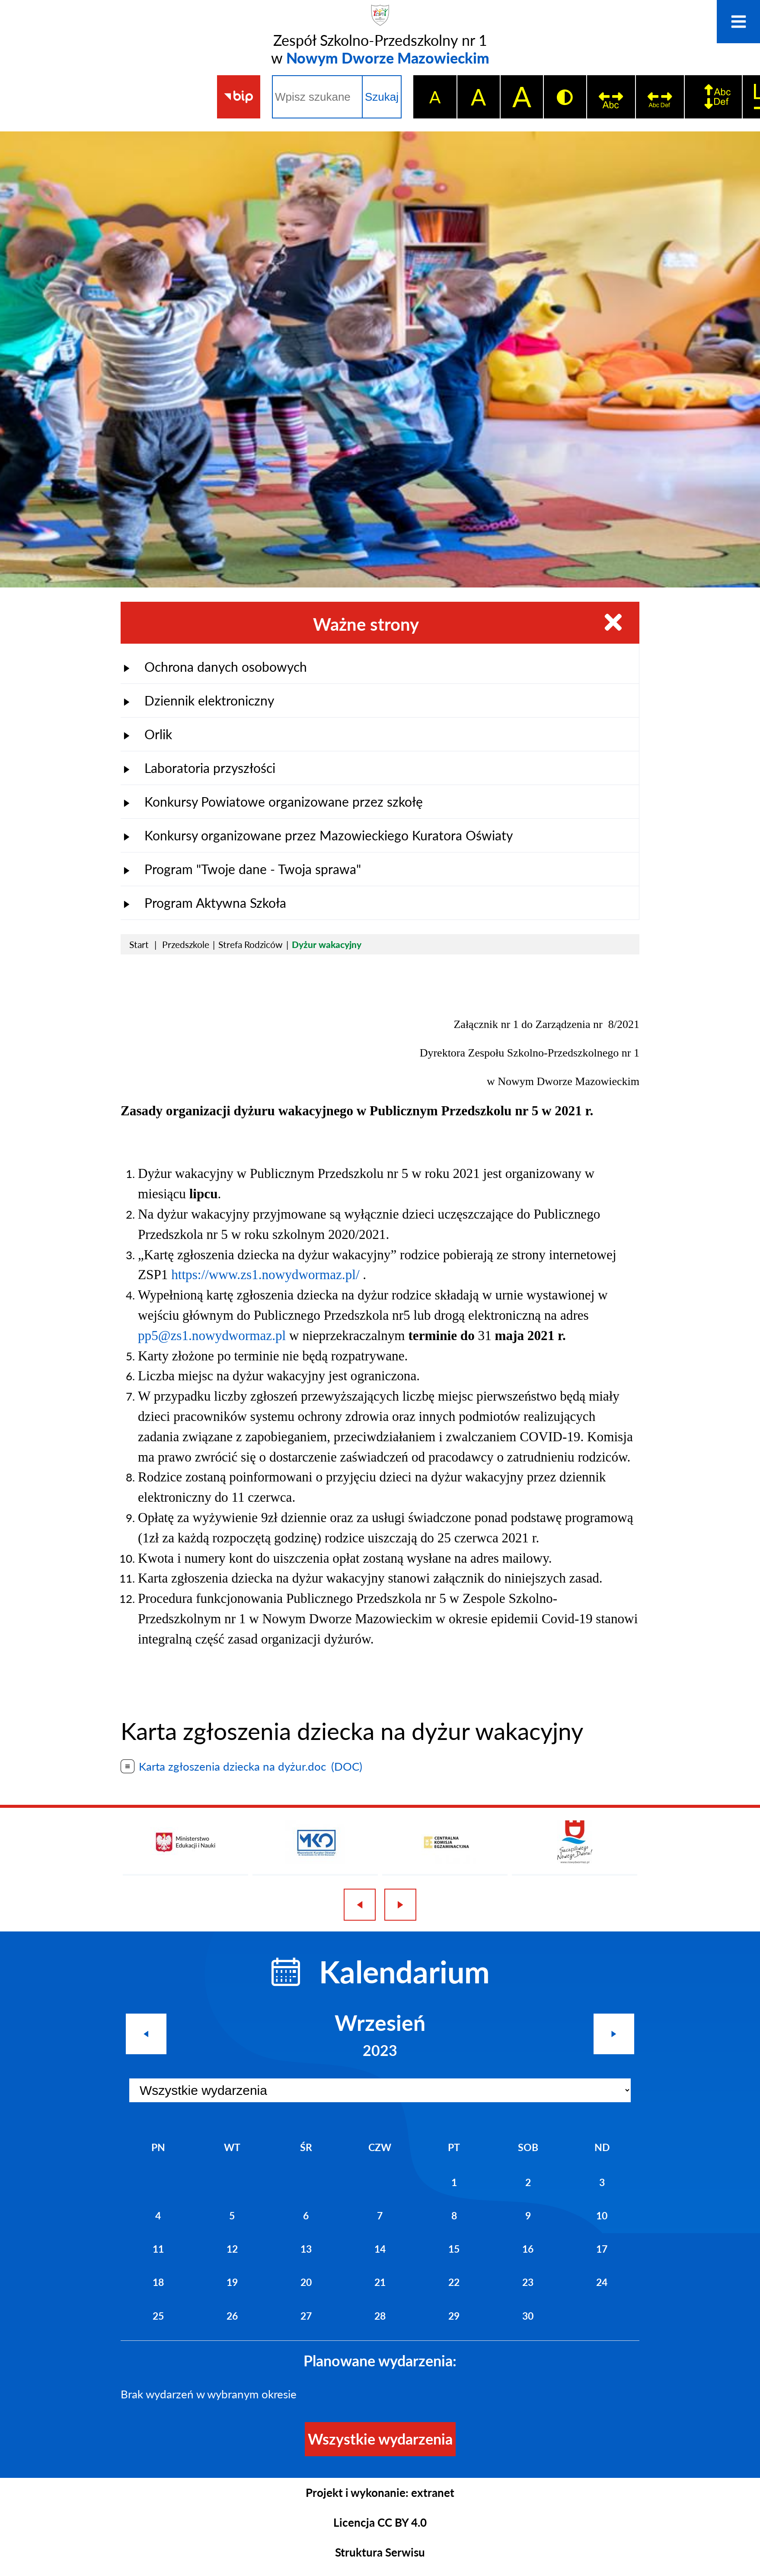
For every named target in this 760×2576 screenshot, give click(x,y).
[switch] (610, 96)
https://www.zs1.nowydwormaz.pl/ (265, 1274)
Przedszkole (185, 944)
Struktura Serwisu (380, 2552)
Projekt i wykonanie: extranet (380, 2492)
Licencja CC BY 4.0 (380, 2522)
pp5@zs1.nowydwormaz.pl (212, 1335)
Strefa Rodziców (250, 944)
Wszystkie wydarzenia (380, 2439)
